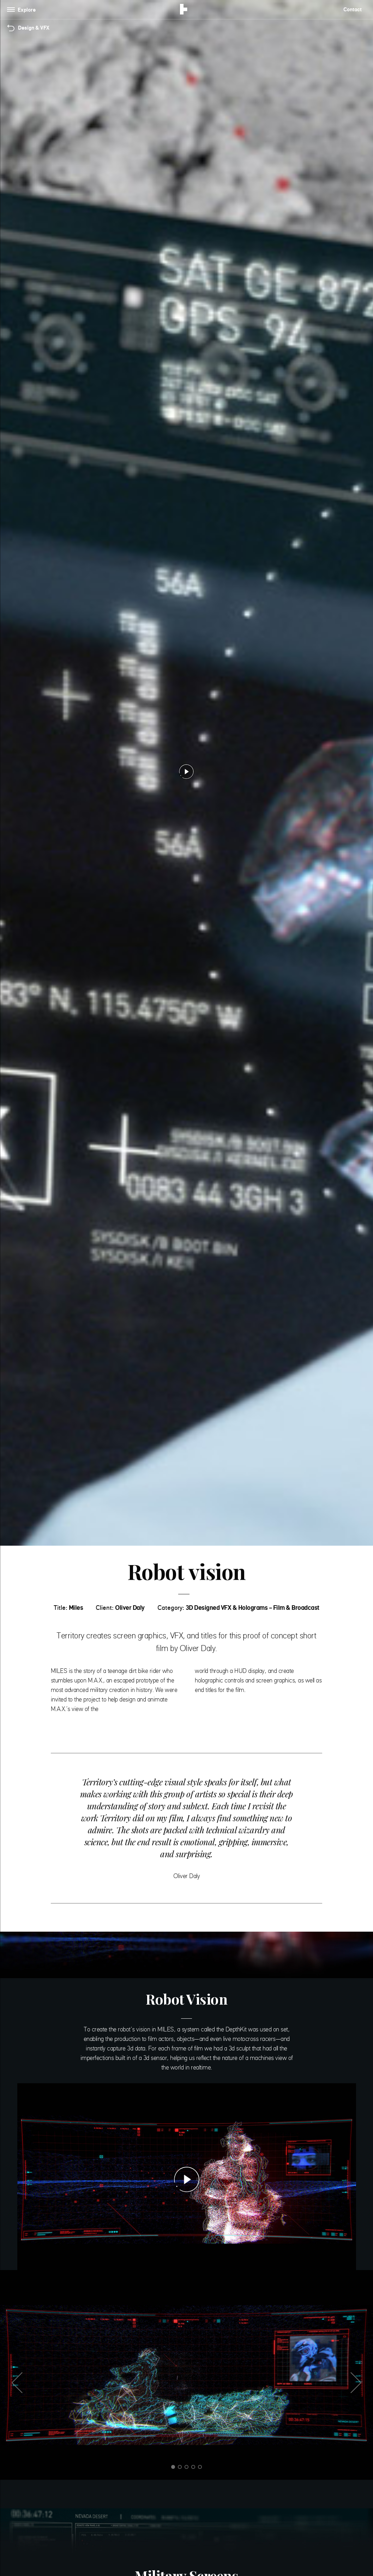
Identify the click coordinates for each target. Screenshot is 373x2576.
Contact (352, 9)
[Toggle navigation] (23, 10)
